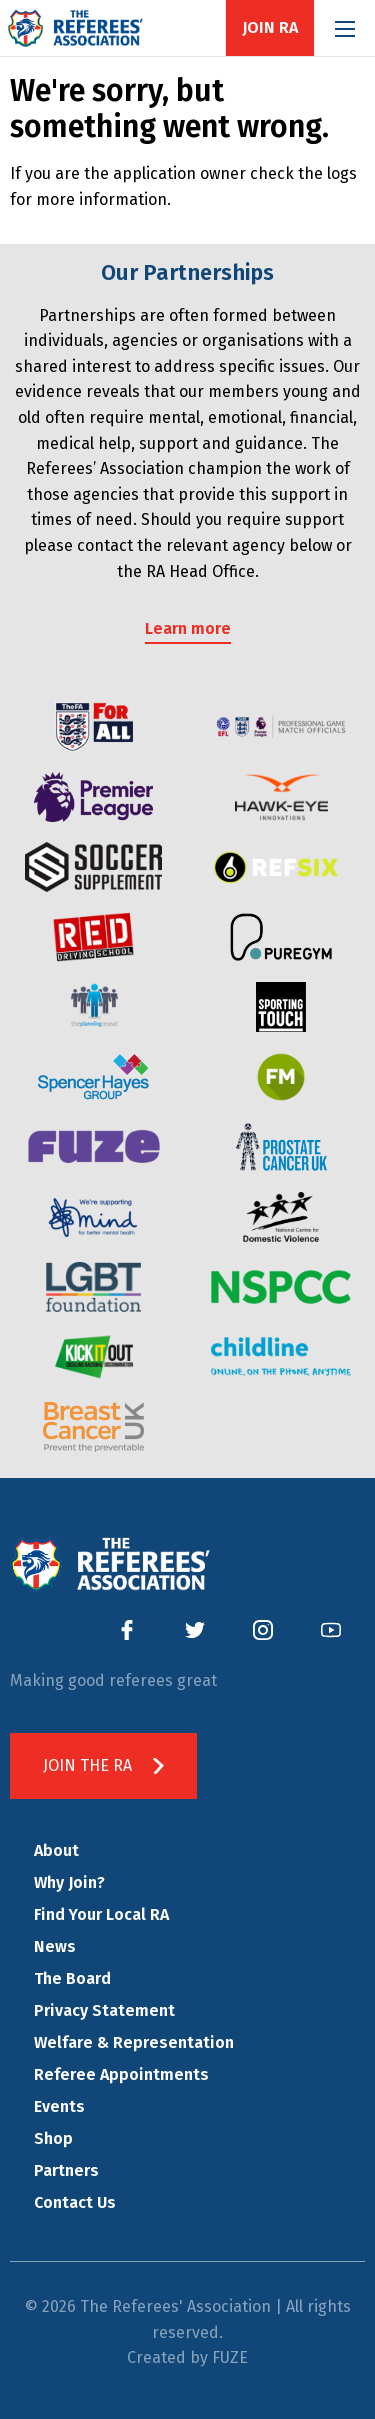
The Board (72, 1978)
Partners (66, 2170)
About (56, 1850)
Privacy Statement (104, 2010)
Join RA (270, 28)
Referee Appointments (121, 2074)
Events (59, 2106)
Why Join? (69, 1882)
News (55, 1946)
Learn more (188, 628)
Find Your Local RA (101, 1914)
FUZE (230, 2357)
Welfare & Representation (134, 2042)
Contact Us (75, 2202)
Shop (53, 2138)
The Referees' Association (75, 28)
